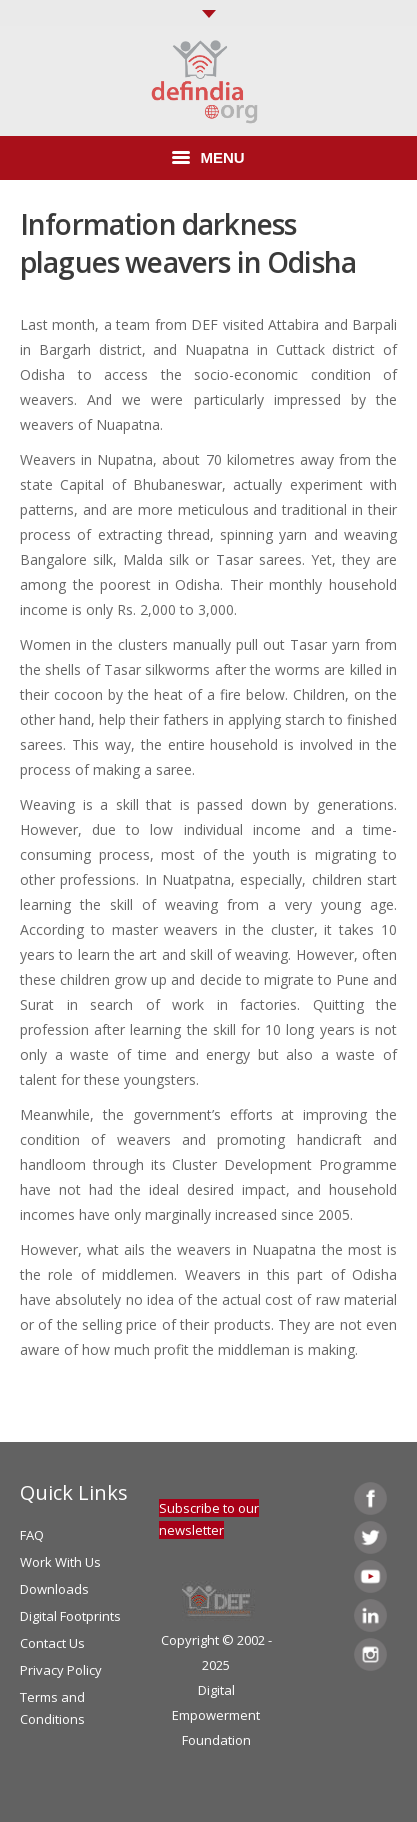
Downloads (54, 1589)
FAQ (32, 1535)
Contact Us (52, 1643)
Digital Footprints (70, 1616)
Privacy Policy (61, 1670)
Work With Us (60, 1562)
